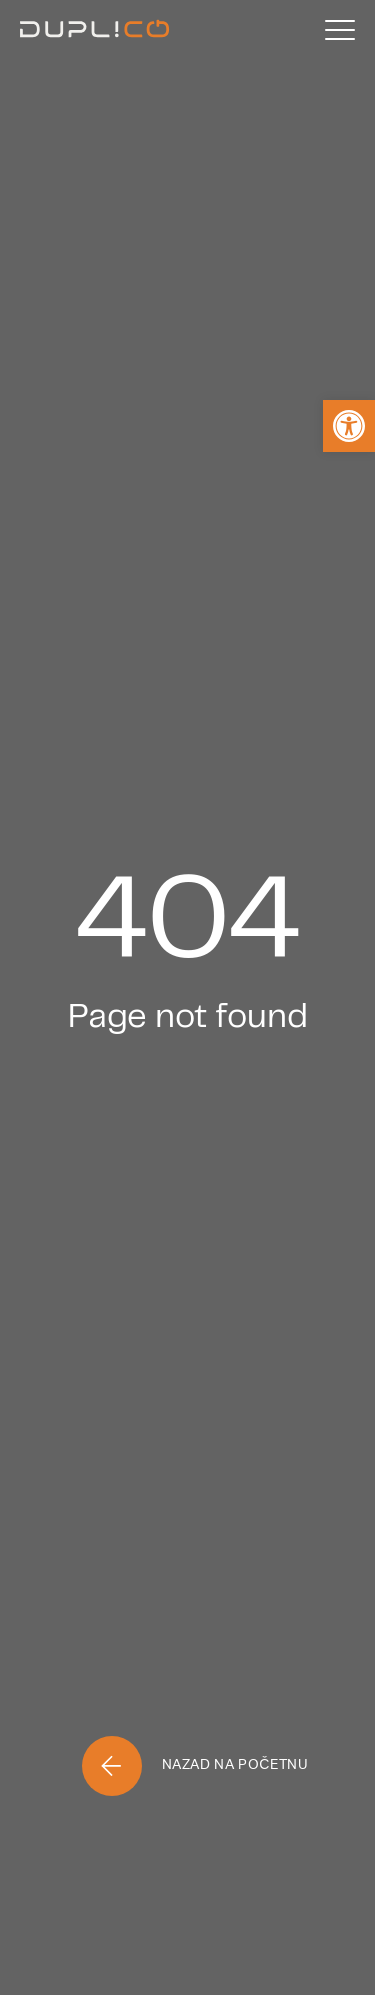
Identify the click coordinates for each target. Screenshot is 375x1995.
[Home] (95, 30)
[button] (349, 426)
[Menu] (340, 30)
